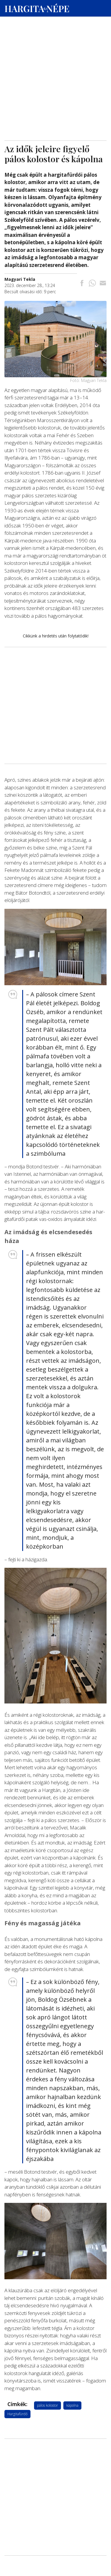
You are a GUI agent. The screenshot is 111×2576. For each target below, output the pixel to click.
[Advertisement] (55, 56)
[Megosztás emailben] (102, 283)
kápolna (72, 2405)
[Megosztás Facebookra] (82, 283)
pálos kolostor (47, 2405)
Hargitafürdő (17, 2413)
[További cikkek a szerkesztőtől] (19, 279)
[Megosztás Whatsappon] (92, 283)
